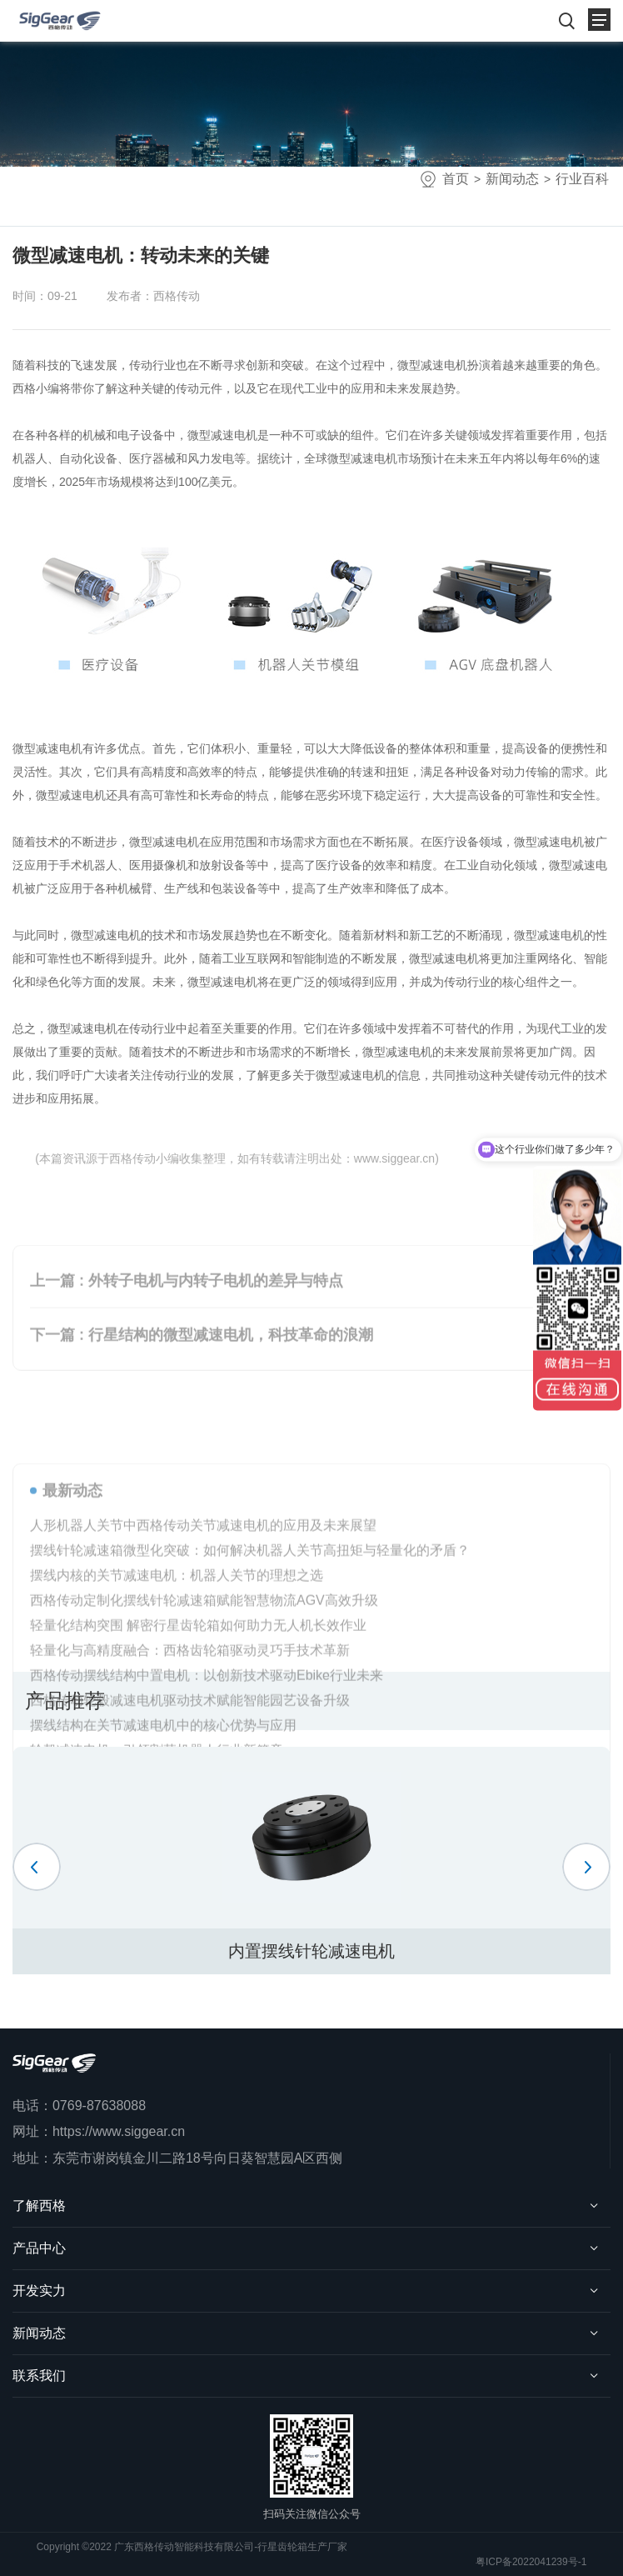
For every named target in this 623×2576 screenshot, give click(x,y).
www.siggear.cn (394, 1158)
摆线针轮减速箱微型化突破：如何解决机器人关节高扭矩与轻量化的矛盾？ (250, 1683)
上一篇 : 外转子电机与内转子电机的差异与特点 (186, 1333)
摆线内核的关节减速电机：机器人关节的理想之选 (176, 1708)
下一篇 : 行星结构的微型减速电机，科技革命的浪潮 (201, 1387)
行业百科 (582, 179)
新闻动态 (512, 179)
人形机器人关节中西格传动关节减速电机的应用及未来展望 (203, 1658)
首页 (455, 179)
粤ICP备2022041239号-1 (531, 2562)
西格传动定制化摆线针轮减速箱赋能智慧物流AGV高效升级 (204, 1733)
